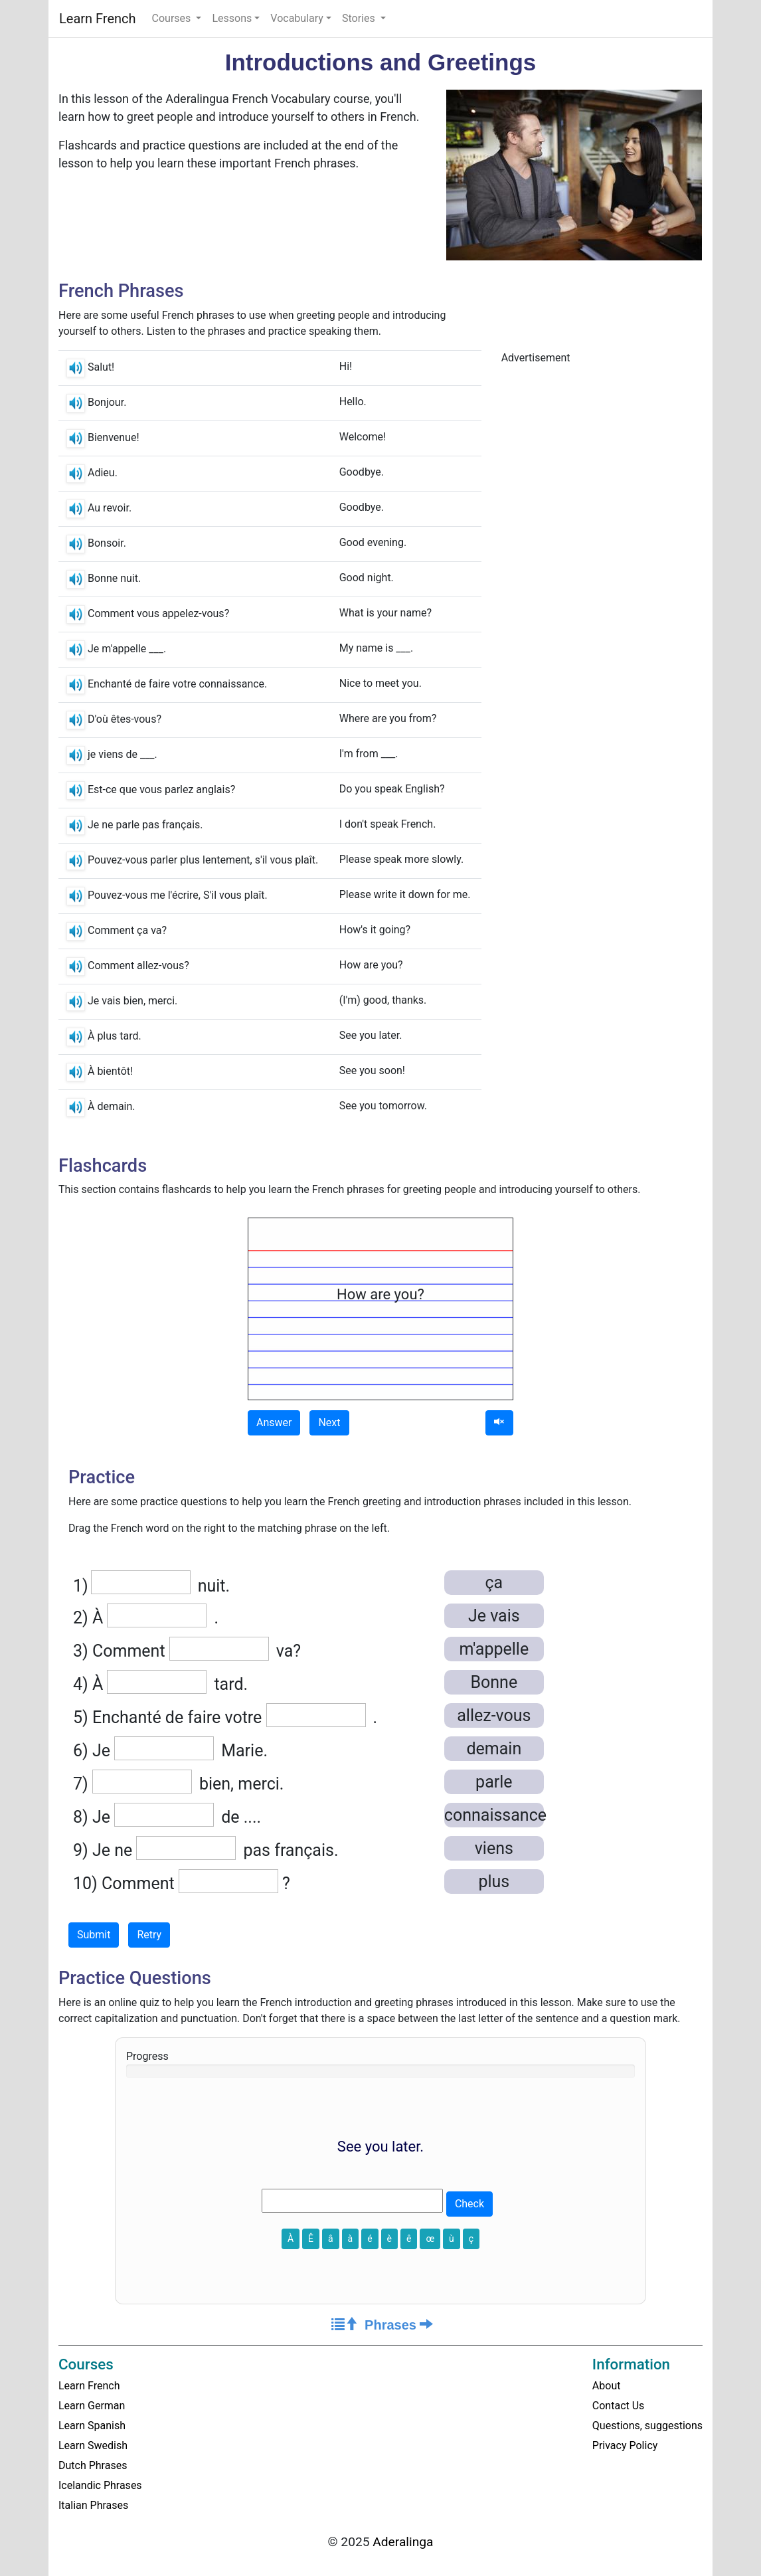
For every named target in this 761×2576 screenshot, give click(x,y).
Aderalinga (403, 2541)
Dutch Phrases (92, 2465)
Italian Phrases (93, 2505)
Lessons (232, 18)
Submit (93, 1934)
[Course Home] (344, 2325)
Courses (173, 18)
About (606, 2385)
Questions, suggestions (647, 2425)
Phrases (399, 2325)
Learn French (97, 19)
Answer (274, 1422)
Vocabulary (296, 18)
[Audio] (499, 1422)
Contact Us (618, 2405)
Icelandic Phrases (100, 2485)
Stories (360, 18)
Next (329, 1422)
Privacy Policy (625, 2445)
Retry (149, 1934)
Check (469, 2203)
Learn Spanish (92, 2425)
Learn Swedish (92, 2445)
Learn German (91, 2405)
